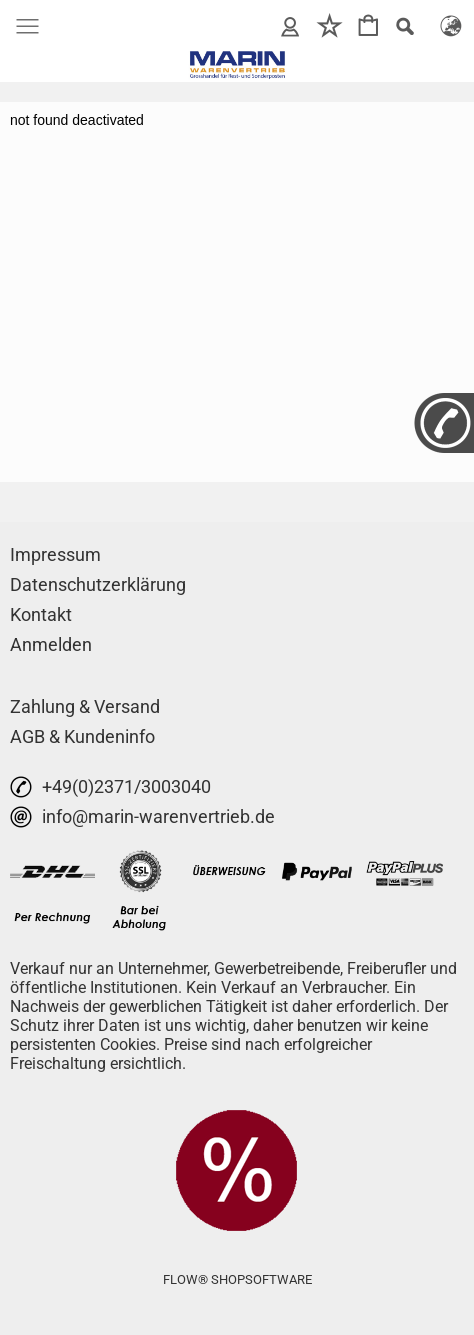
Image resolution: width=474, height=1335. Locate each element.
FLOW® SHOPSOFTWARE (237, 1279)
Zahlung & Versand (85, 706)
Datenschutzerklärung (98, 584)
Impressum (55, 554)
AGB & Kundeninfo (82, 736)
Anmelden (51, 644)
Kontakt (41, 614)
